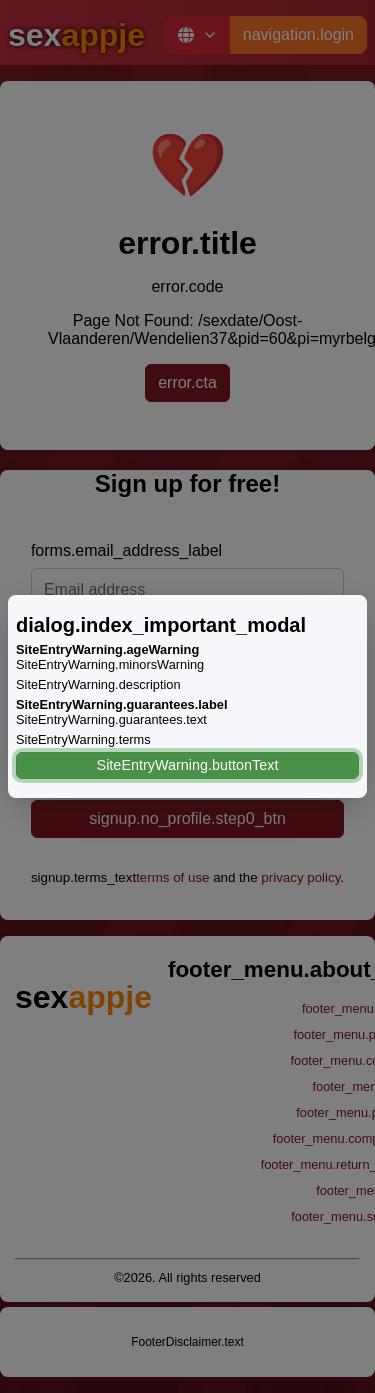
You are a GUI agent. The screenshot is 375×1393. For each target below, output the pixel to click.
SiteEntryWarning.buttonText (188, 765)
